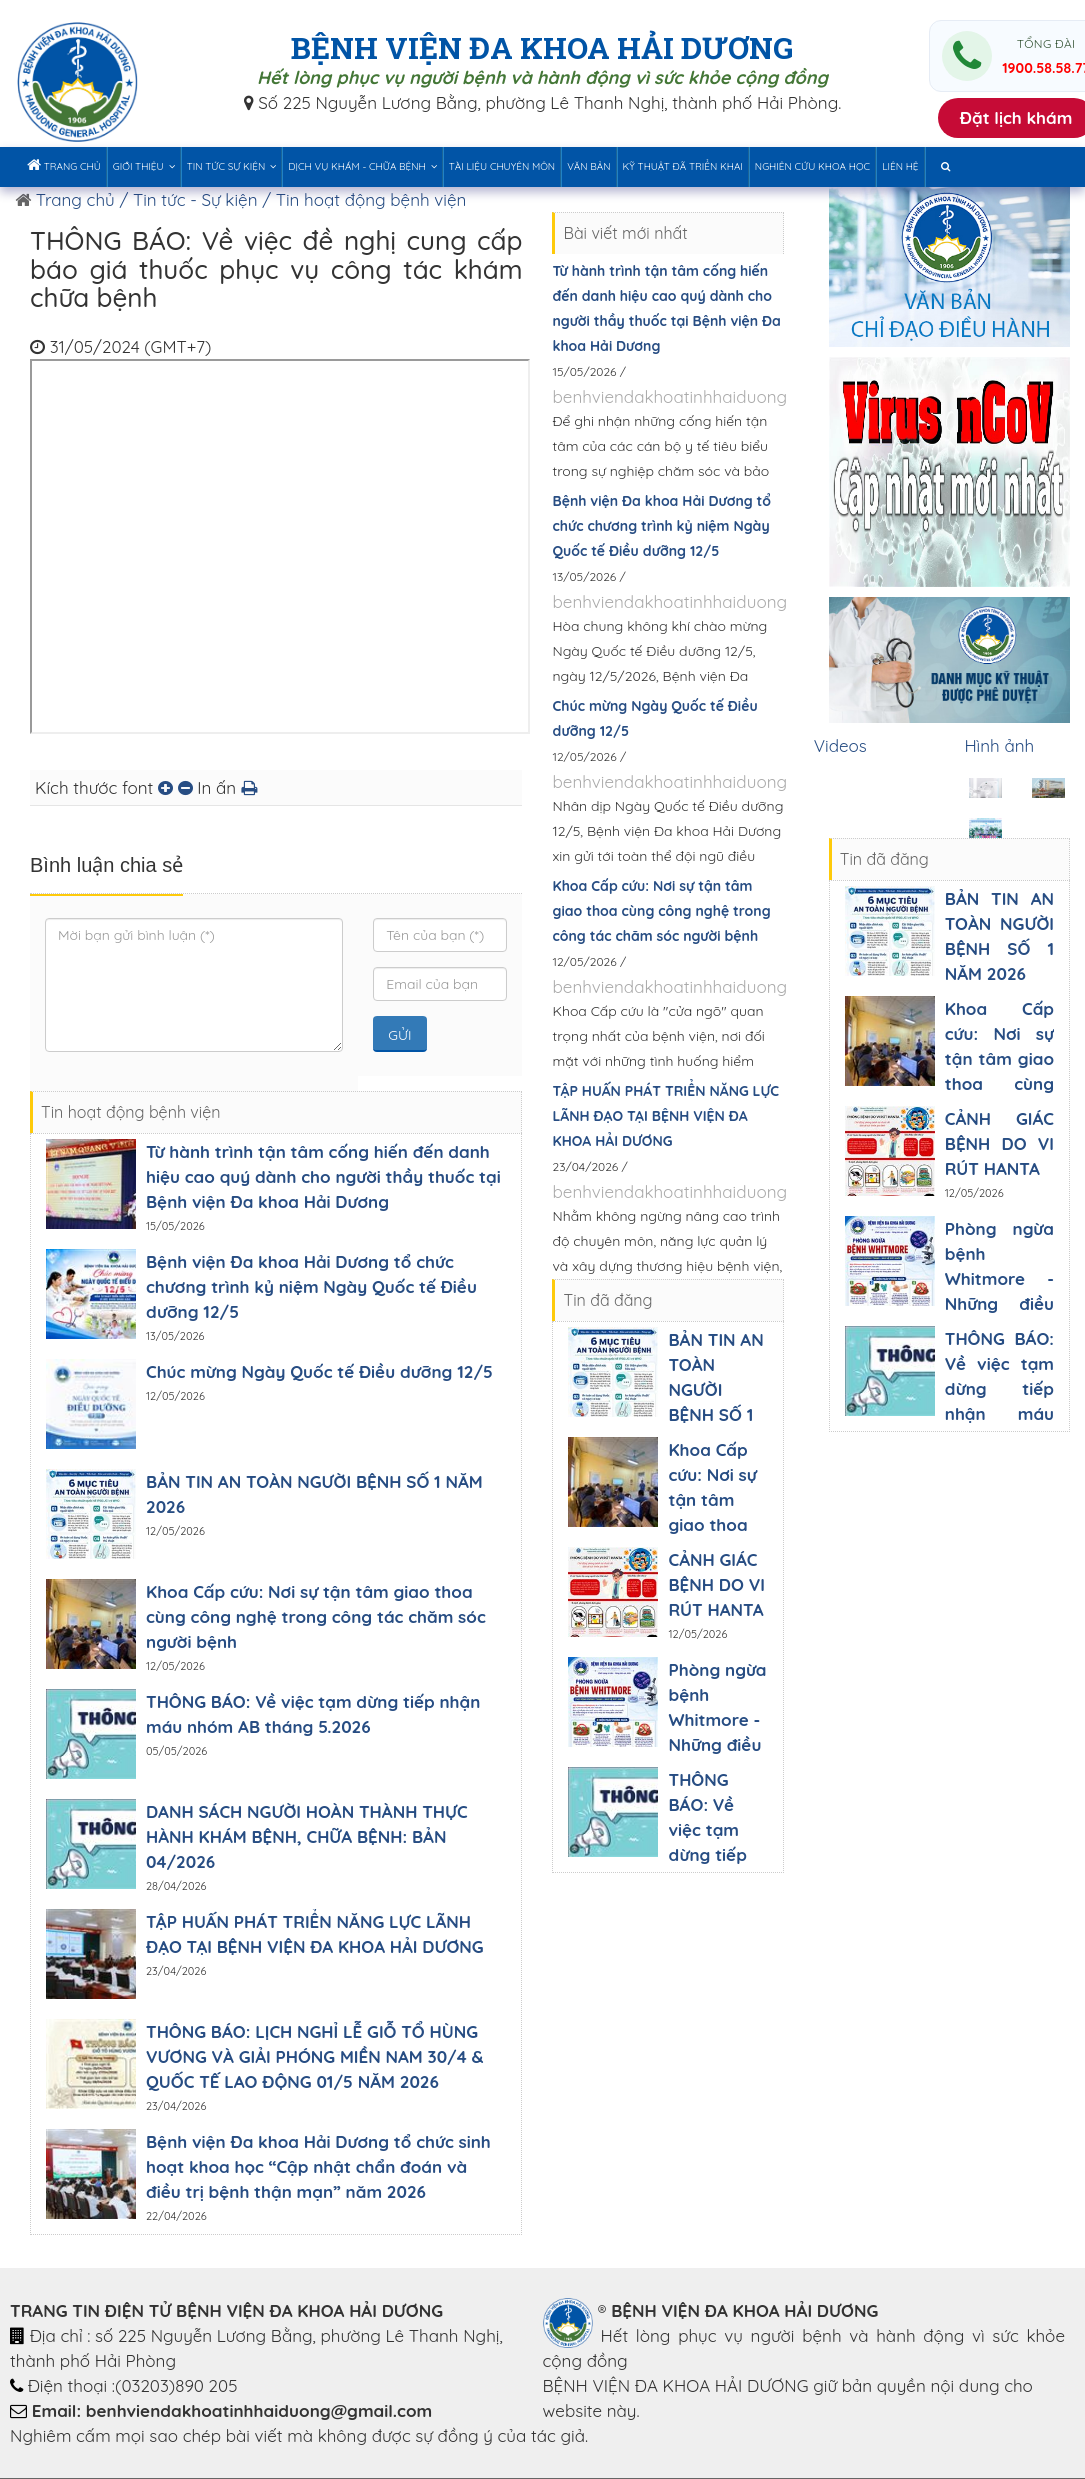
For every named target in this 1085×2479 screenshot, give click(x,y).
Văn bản (588, 166)
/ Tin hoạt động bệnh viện (364, 199)
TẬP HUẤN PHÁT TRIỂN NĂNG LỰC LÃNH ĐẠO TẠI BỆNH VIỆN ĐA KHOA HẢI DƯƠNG (665, 1116)
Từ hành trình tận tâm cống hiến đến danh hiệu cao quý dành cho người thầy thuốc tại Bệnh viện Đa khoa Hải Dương (323, 1176)
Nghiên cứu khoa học (812, 166)
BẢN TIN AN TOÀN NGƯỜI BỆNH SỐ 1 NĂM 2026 (715, 1389)
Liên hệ (900, 166)
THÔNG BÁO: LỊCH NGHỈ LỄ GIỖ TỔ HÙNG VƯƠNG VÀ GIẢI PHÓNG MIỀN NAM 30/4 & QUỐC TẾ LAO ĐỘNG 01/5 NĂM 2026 (315, 2056)
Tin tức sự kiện (232, 166)
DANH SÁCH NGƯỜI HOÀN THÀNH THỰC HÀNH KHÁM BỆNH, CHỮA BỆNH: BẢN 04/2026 (307, 1836)
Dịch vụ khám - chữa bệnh (362, 166)
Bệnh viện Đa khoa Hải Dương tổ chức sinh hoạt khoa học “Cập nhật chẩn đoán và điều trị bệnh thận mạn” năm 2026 (318, 2166)
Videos (840, 745)
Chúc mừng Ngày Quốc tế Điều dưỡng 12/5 (319, 1371)
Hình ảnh (999, 745)
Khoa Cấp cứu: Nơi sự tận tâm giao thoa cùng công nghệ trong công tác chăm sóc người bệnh (316, 1616)
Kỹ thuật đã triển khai (683, 166)
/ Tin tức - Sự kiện (186, 199)
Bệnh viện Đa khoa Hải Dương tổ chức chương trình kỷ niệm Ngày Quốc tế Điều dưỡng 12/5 (311, 1286)
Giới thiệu (144, 166)
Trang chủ (64, 165)
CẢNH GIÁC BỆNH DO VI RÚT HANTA (716, 1584)
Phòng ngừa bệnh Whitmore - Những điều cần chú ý (717, 1719)
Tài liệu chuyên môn (502, 166)
